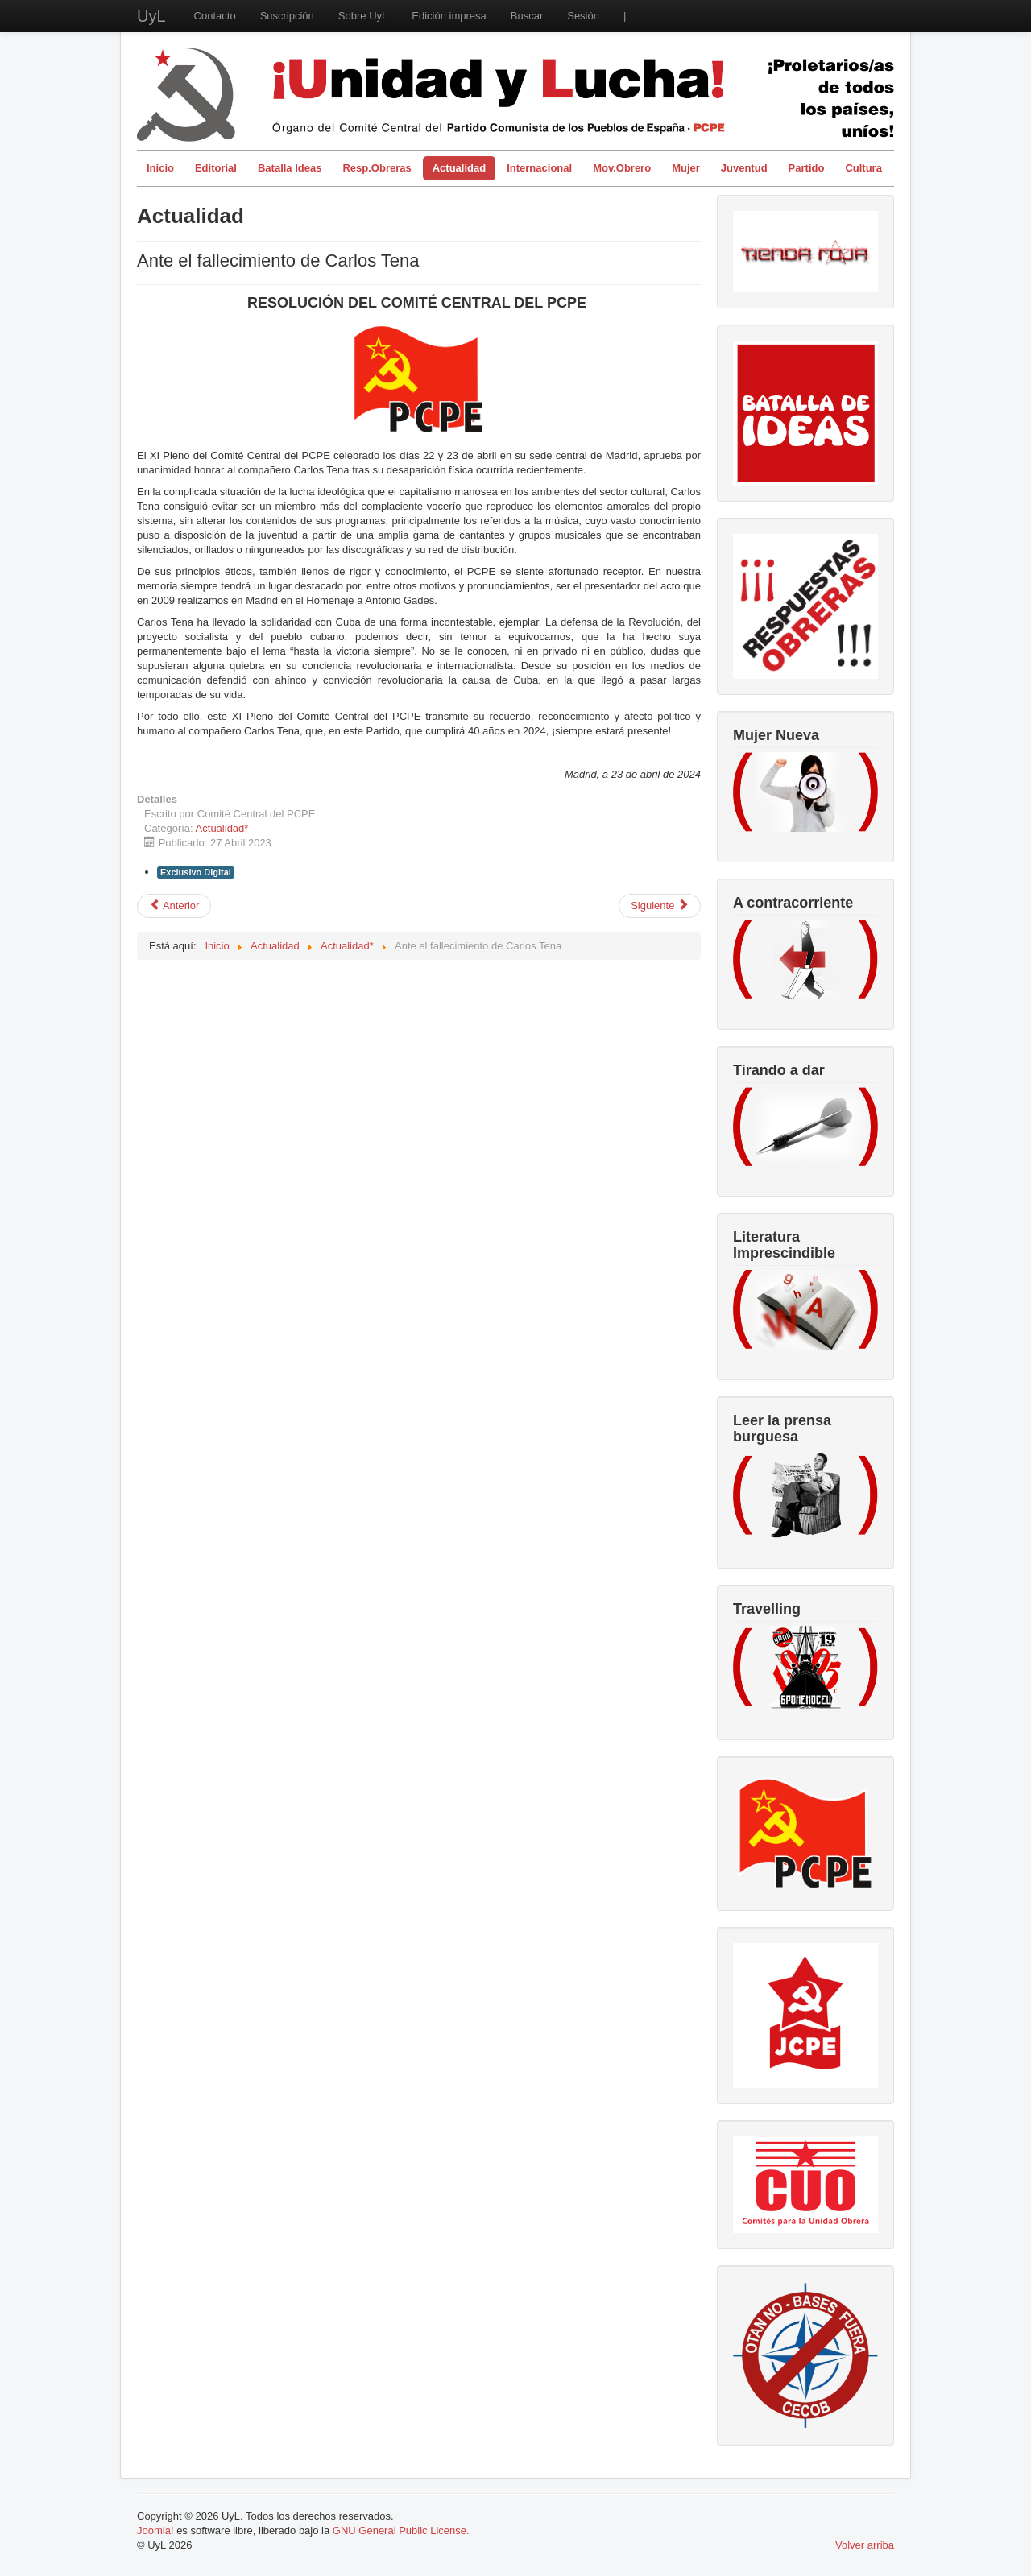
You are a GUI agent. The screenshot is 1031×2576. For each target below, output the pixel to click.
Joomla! (155, 2530)
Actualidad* (222, 828)
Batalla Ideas (290, 168)
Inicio (160, 168)
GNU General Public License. (401, 2530)
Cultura (863, 168)
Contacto (215, 16)
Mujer (686, 168)
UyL (151, 16)
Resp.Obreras (376, 168)
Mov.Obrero (622, 168)
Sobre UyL (362, 16)
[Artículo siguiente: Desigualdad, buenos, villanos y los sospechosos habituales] (660, 906)
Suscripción (287, 16)
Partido (807, 168)
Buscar (527, 16)
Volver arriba (864, 2545)
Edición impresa (449, 16)
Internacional (539, 168)
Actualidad (459, 168)
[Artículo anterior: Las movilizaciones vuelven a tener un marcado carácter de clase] (174, 906)
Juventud (744, 168)
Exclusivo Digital (195, 872)
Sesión (583, 16)
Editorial (216, 168)
